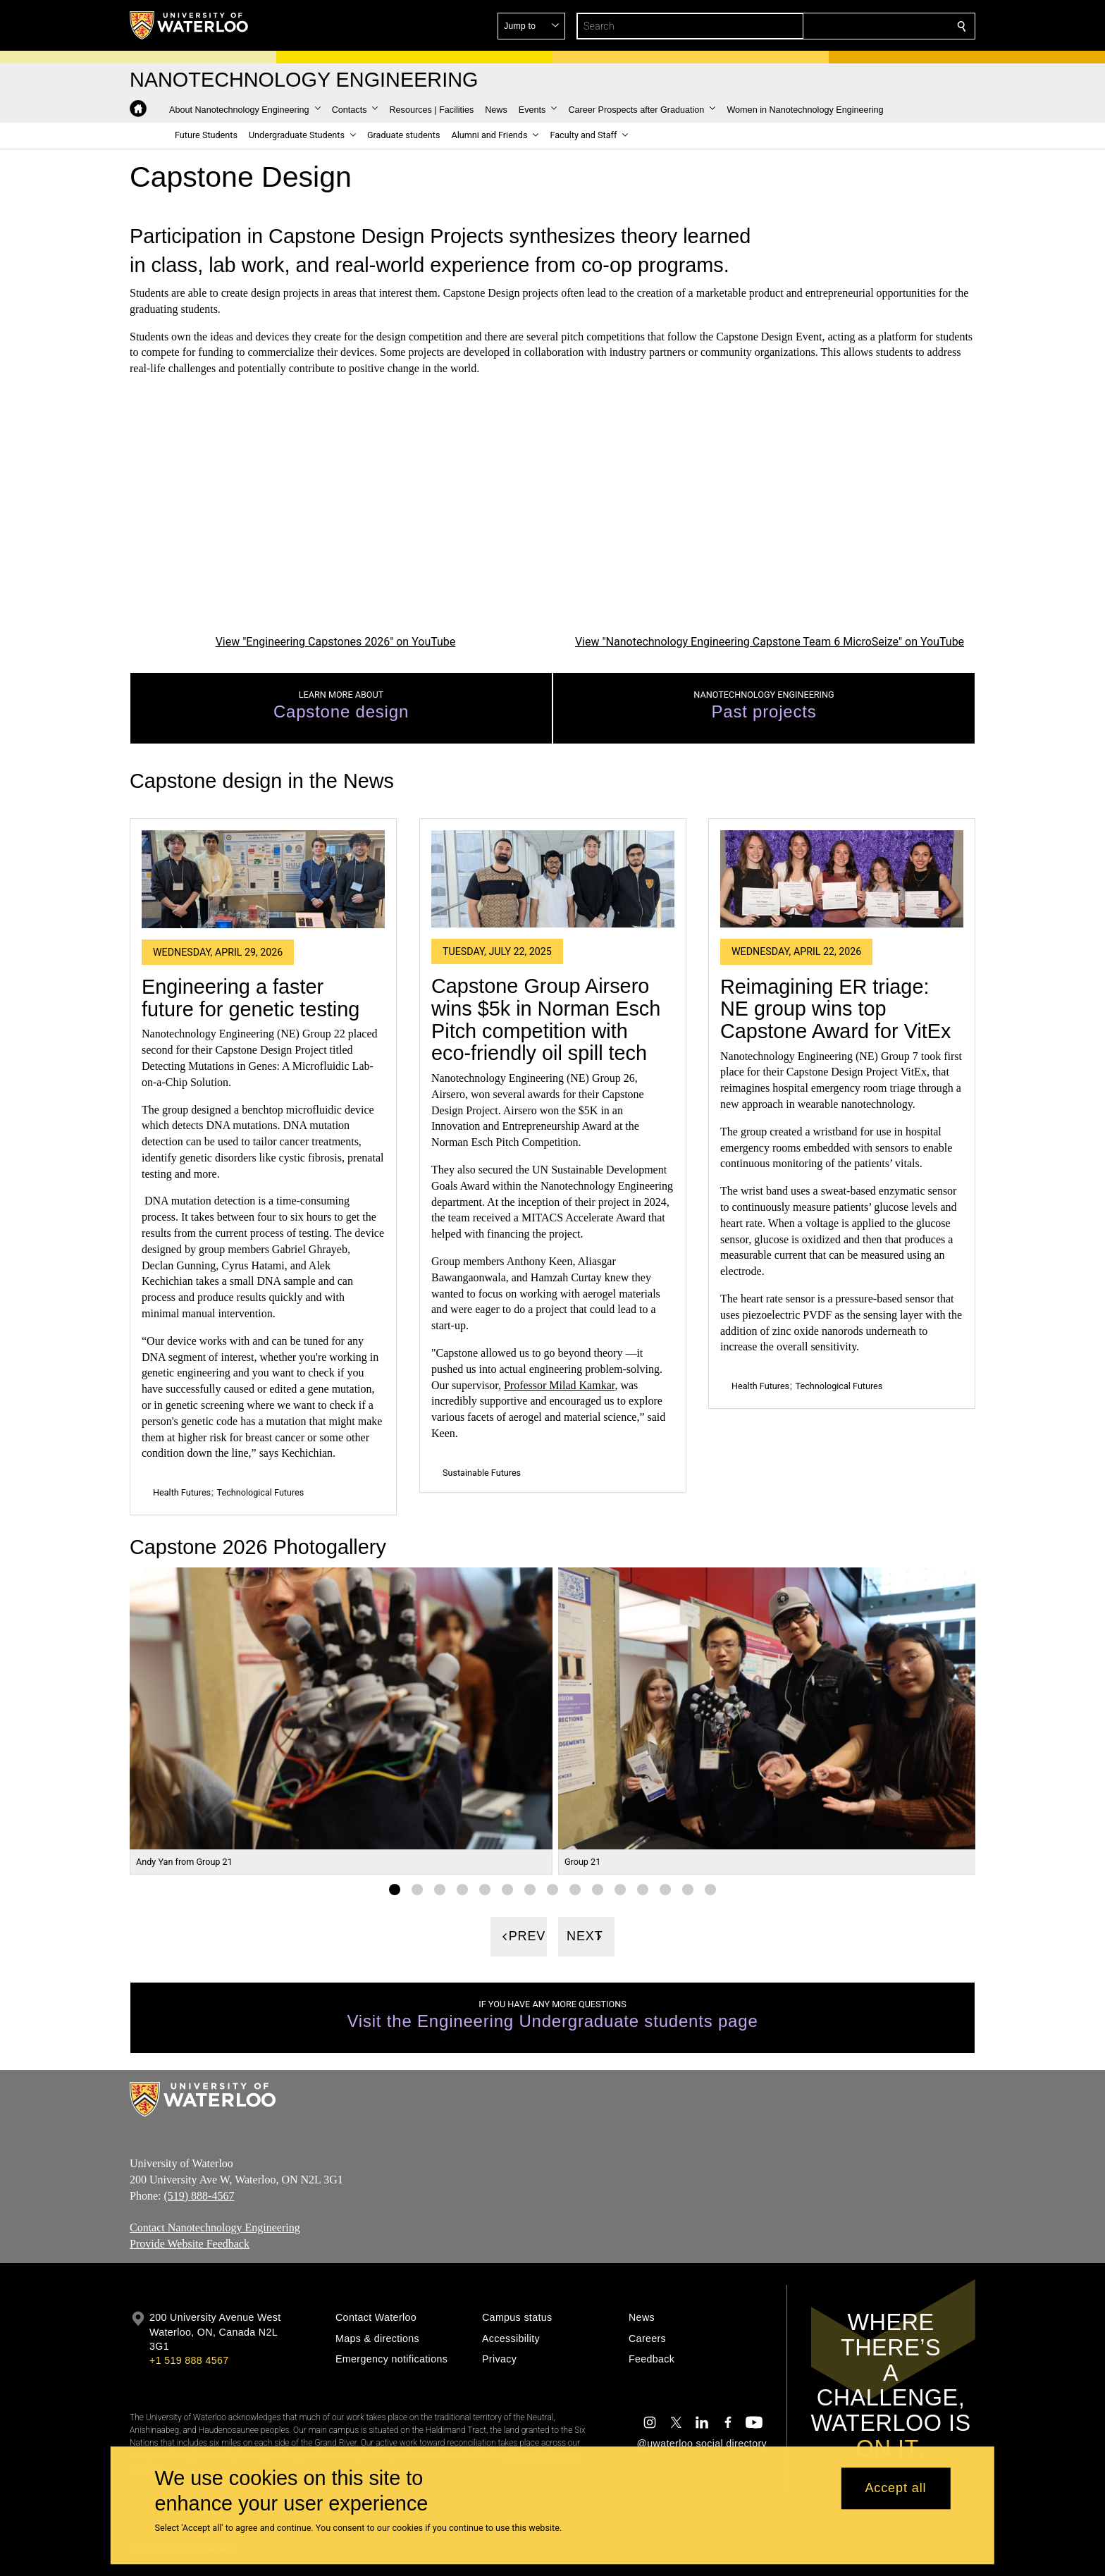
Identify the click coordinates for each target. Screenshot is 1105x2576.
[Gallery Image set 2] (417, 1889)
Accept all (895, 2489)
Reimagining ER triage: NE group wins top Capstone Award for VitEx (835, 1008)
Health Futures (182, 1492)
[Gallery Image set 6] (507, 1889)
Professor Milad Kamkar (559, 1385)
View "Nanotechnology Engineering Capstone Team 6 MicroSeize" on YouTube (769, 641)
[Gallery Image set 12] (642, 1889)
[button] (860, 26)
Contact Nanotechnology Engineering (215, 2227)
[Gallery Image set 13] (665, 1889)
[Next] (586, 1936)
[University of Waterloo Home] (189, 25)
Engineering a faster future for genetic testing (250, 998)
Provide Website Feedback (189, 2244)
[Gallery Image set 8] (552, 1889)
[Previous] (518, 1936)
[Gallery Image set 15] (710, 1889)
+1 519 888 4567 (188, 2360)
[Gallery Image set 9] (575, 1889)
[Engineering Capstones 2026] (335, 515)
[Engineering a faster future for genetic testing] (263, 879)
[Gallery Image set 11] (620, 1889)
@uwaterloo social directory (702, 2443)
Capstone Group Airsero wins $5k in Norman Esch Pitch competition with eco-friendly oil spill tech (545, 1019)
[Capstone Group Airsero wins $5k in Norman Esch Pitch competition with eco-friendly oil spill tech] (552, 879)
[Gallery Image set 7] (530, 1889)
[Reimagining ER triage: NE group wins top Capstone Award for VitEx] (841, 879)
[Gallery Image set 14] (687, 1889)
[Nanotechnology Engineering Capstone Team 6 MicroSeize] (769, 515)
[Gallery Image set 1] (394, 1889)
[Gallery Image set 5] (484, 1889)
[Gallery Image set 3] (439, 1889)
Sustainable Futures (482, 1472)
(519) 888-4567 (198, 2195)
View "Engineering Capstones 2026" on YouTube (336, 641)
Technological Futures (260, 1492)
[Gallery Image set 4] (462, 1889)
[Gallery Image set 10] (597, 1889)
